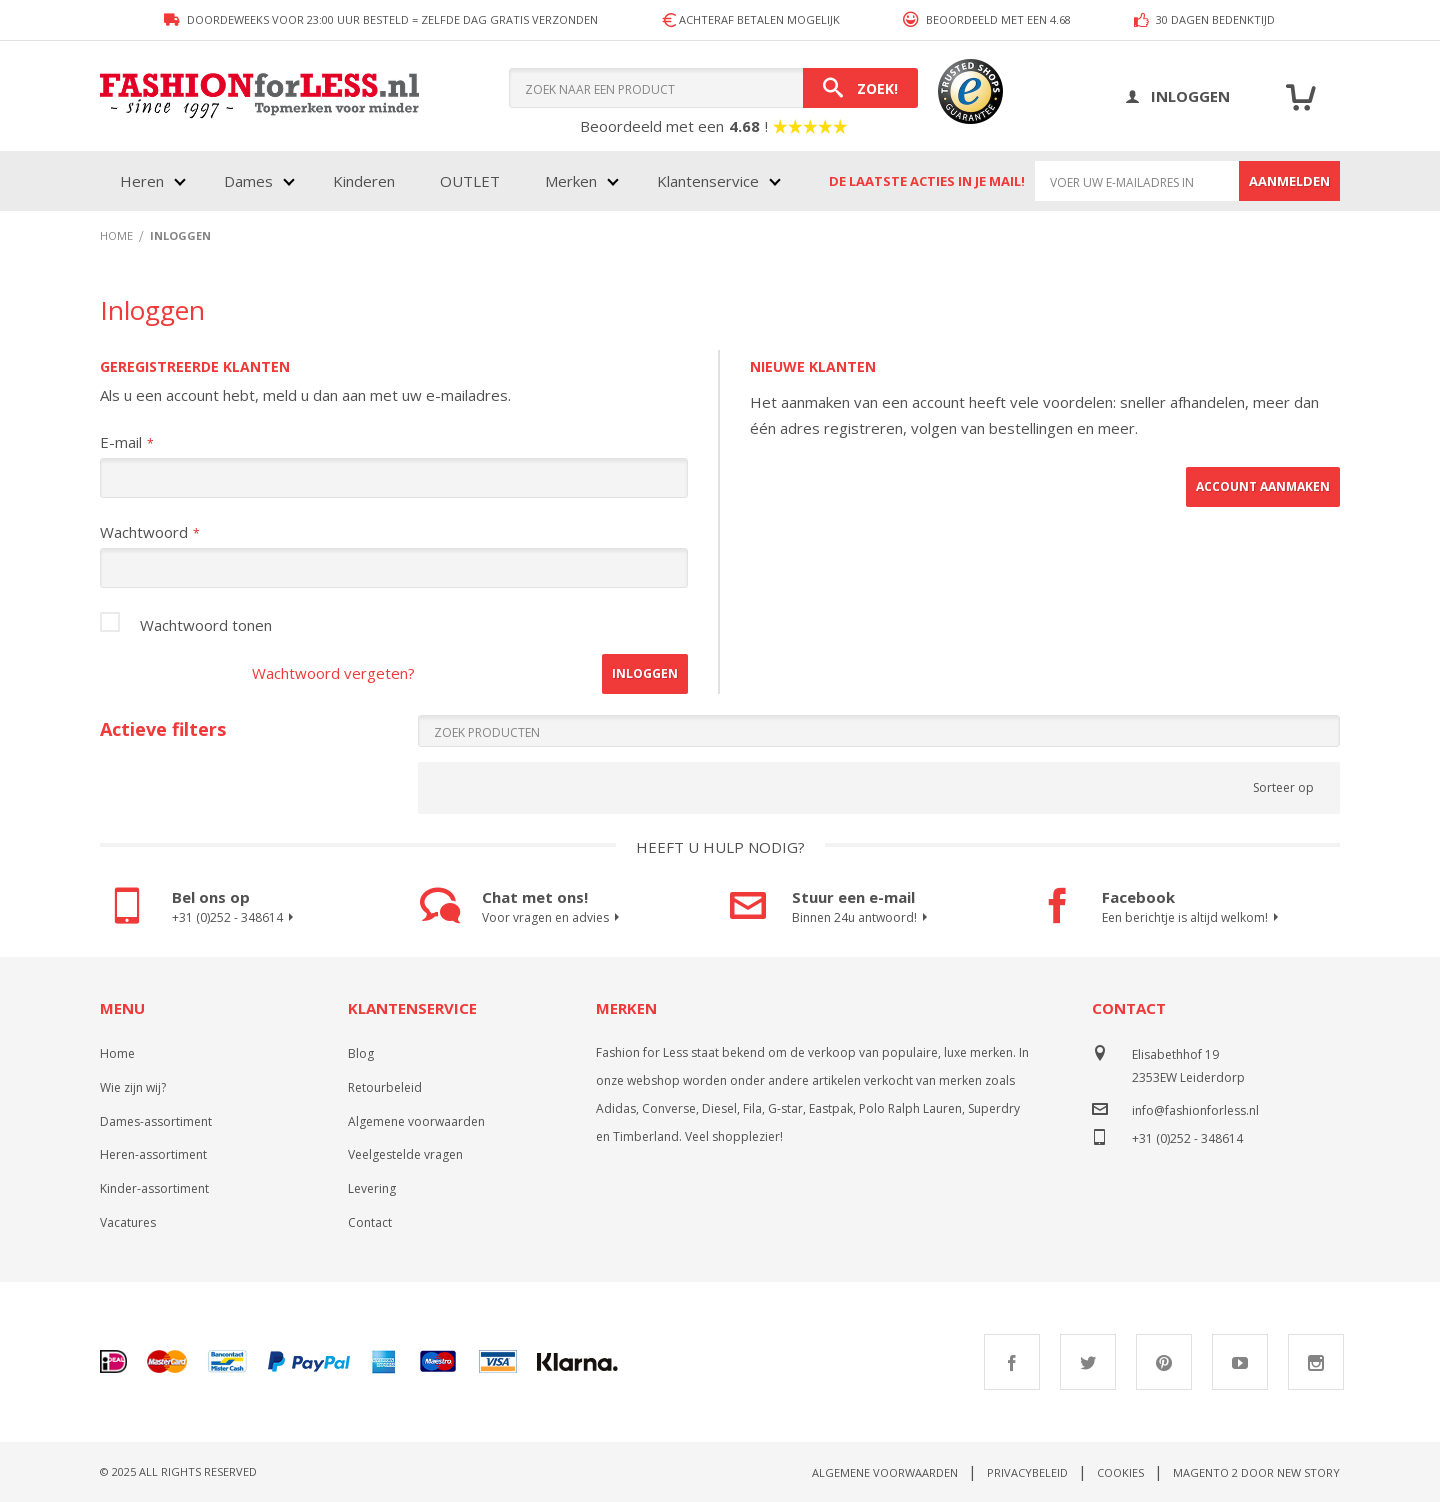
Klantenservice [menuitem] (708, 181)
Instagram (1316, 1362)
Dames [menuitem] (248, 181)
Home (117, 1053)
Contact (370, 1222)
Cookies (1120, 1472)
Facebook (1012, 1362)
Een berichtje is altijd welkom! (1193, 918)
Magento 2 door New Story (1256, 1472)
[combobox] (713, 88)
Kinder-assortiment (154, 1188)
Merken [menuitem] (571, 181)
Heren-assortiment (153, 1154)
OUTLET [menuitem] (470, 181)
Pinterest (1164, 1362)
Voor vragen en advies (553, 918)
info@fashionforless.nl (1195, 1110)
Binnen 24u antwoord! (862, 918)
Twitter (1088, 1362)
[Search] (860, 88)
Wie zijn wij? (133, 1087)
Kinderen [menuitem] (364, 181)
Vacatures (128, 1222)
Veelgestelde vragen (405, 1154)
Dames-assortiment (156, 1121)
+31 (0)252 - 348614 (235, 918)
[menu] (448, 181)
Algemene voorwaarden (416, 1121)
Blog (361, 1053)
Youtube (1240, 1362)
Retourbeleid (385, 1087)
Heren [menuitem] (142, 181)
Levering (372, 1188)
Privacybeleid (1027, 1472)
